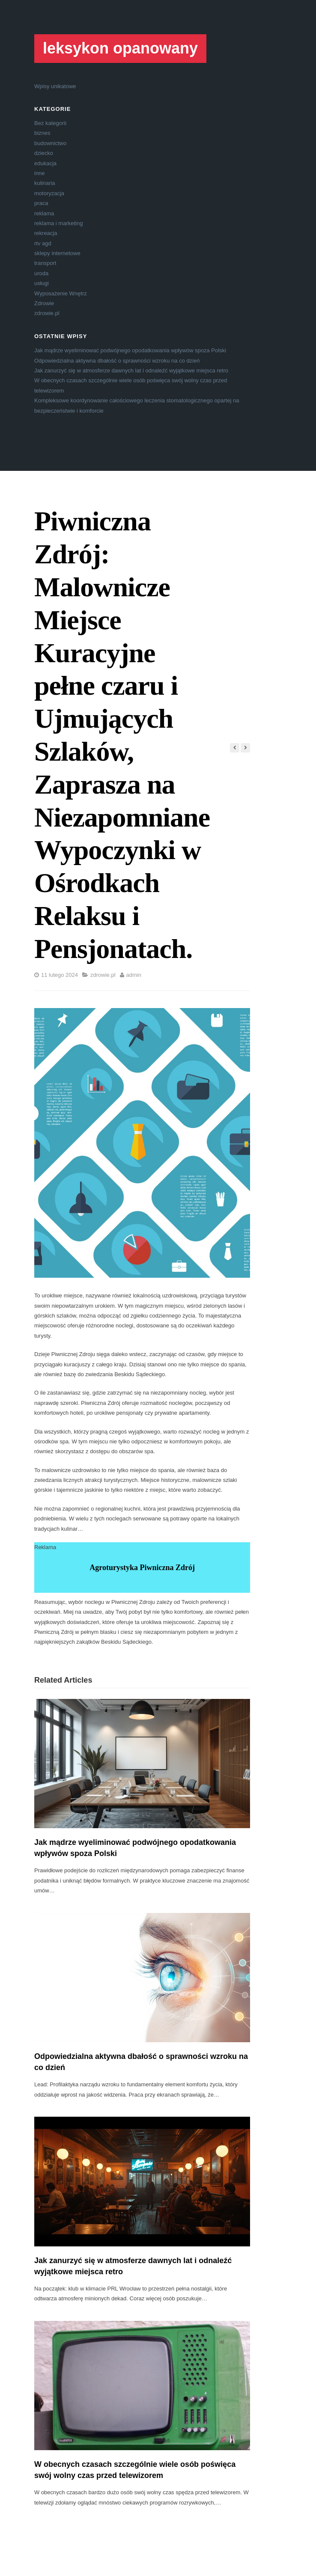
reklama (44, 213)
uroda (41, 273)
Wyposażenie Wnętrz (60, 293)
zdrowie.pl (47, 313)
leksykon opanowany (120, 48)
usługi (41, 283)
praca (41, 203)
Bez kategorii (50, 123)
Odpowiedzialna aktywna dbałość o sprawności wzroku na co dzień (117, 360)
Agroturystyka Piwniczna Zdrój (142, 1567)
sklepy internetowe (57, 253)
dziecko (43, 153)
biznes (42, 133)
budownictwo (50, 143)
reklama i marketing (58, 223)
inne (39, 173)
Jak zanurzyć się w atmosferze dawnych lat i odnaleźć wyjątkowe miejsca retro (131, 370)
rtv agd (42, 243)
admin (133, 975)
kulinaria (44, 183)
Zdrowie (44, 303)
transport (45, 263)
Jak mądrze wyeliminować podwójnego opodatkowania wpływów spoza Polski (130, 350)
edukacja (45, 163)
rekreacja (45, 233)
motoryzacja (49, 193)
